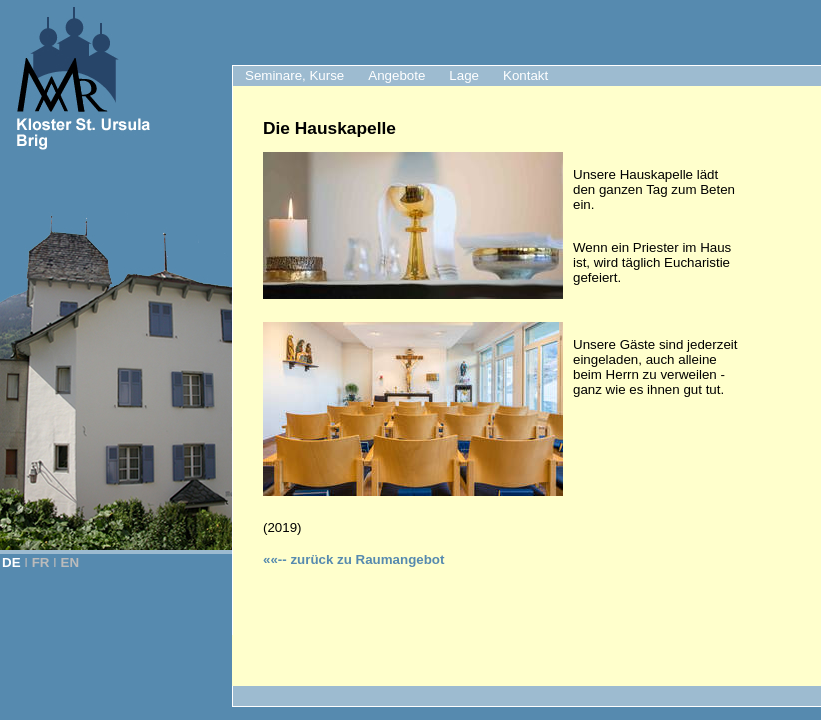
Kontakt (525, 75)
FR (41, 562)
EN (70, 562)
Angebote (396, 75)
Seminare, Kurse (294, 75)
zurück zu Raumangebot (353, 559)
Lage (464, 75)
